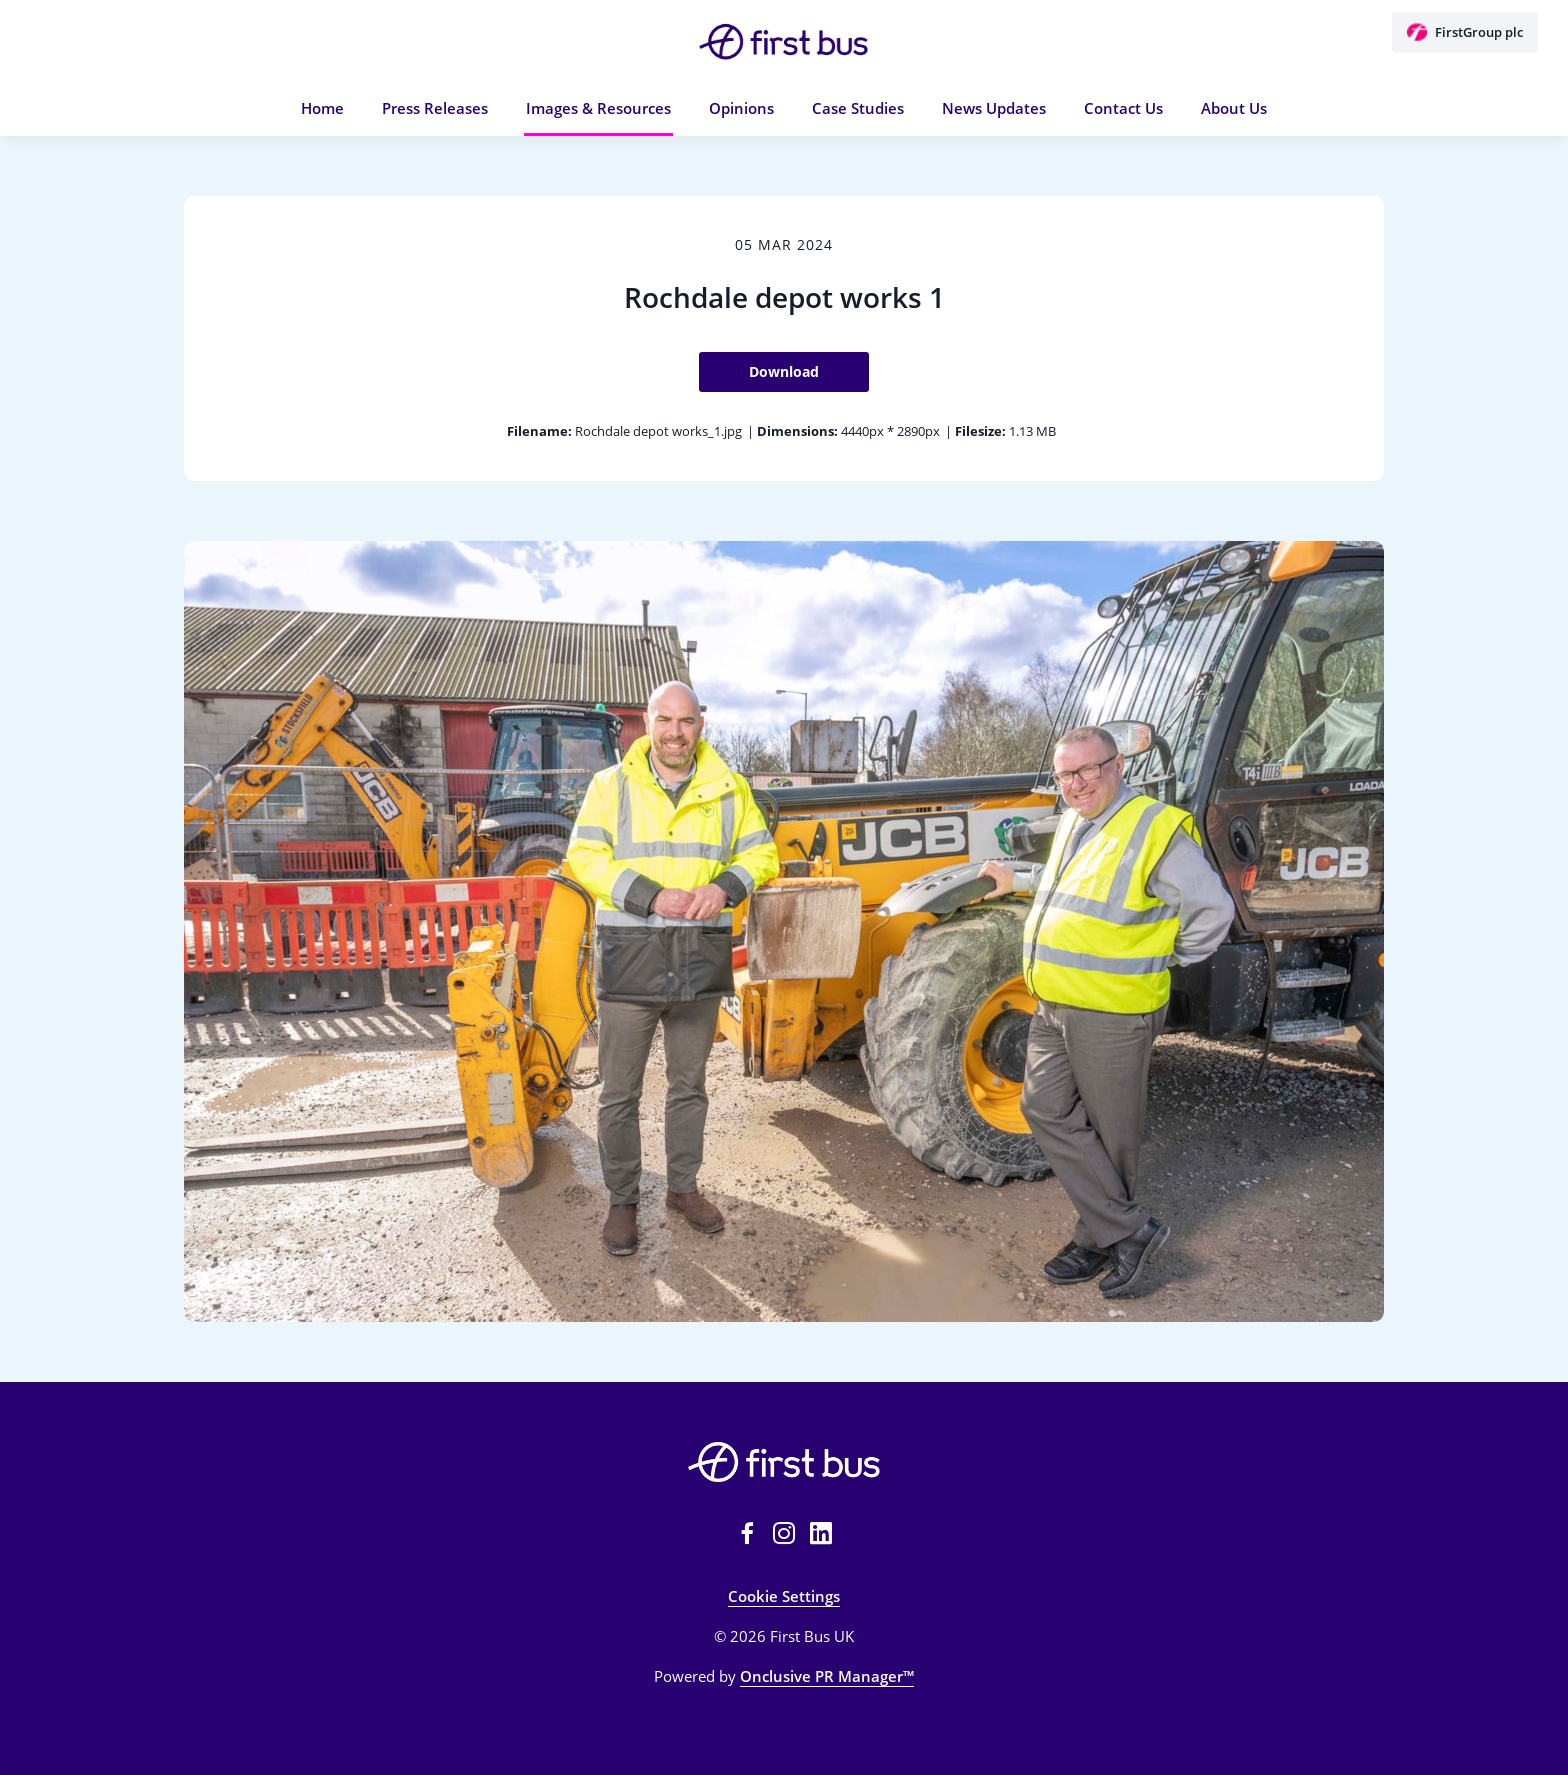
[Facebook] (747, 1533)
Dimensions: (797, 431)
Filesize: (980, 431)
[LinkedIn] (821, 1533)
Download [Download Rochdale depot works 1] (784, 371)
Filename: (539, 431)
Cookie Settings (784, 1596)
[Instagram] (784, 1533)
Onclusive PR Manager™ (827, 1676)
